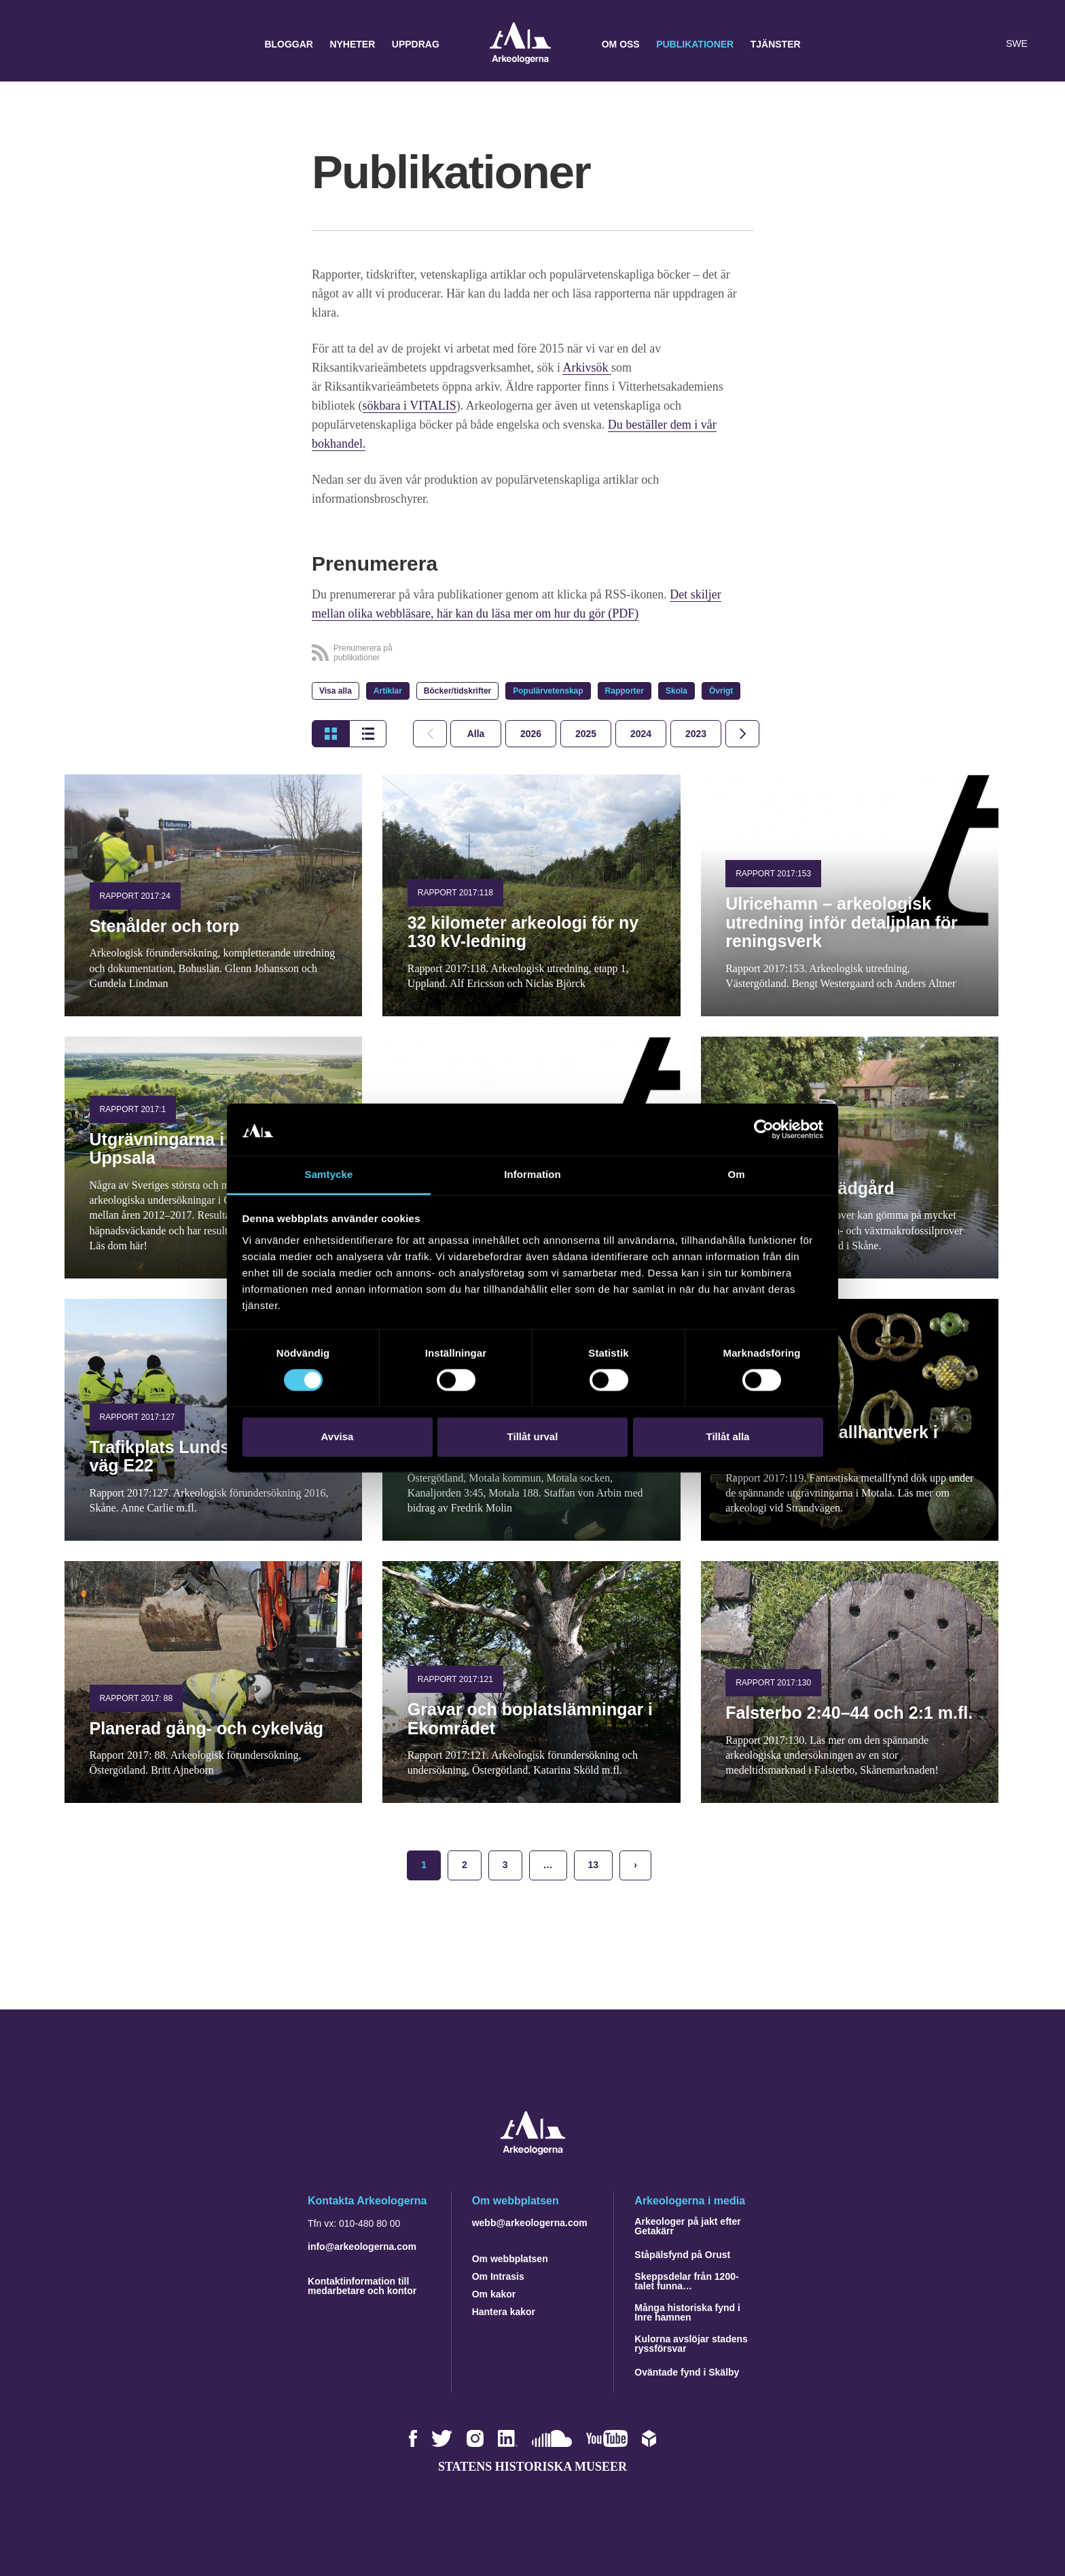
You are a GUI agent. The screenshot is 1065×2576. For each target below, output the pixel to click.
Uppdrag (415, 44)
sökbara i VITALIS (409, 405)
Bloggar (288, 44)
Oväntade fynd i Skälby (686, 2372)
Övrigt (721, 691)
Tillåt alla (728, 1436)
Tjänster (776, 44)
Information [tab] (532, 1174)
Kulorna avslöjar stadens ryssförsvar (691, 2343)
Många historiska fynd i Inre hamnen (687, 2312)
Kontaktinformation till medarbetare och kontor (362, 2285)
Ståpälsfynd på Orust (682, 2254)
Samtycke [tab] (329, 1174)
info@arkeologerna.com (362, 2246)
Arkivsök (586, 367)
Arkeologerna (520, 44)
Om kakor (494, 2294)
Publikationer (695, 44)
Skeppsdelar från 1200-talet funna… (686, 2281)
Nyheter (352, 44)
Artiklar (388, 691)
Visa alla (335, 691)
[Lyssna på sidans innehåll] (986, 44)
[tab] (530, 733)
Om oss (621, 44)
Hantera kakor (503, 2311)
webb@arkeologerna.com (530, 2223)
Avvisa (337, 1436)
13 (593, 1864)
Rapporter (624, 691)
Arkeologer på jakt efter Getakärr (687, 2226)
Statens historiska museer (532, 2466)
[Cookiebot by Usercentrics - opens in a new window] (763, 1130)
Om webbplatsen (510, 2259)
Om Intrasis (498, 2276)
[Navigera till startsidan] (533, 2151)
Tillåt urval (532, 1436)
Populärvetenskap (548, 691)
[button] (959, 44)
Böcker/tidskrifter (457, 691)
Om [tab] (735, 1174)
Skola (676, 691)
